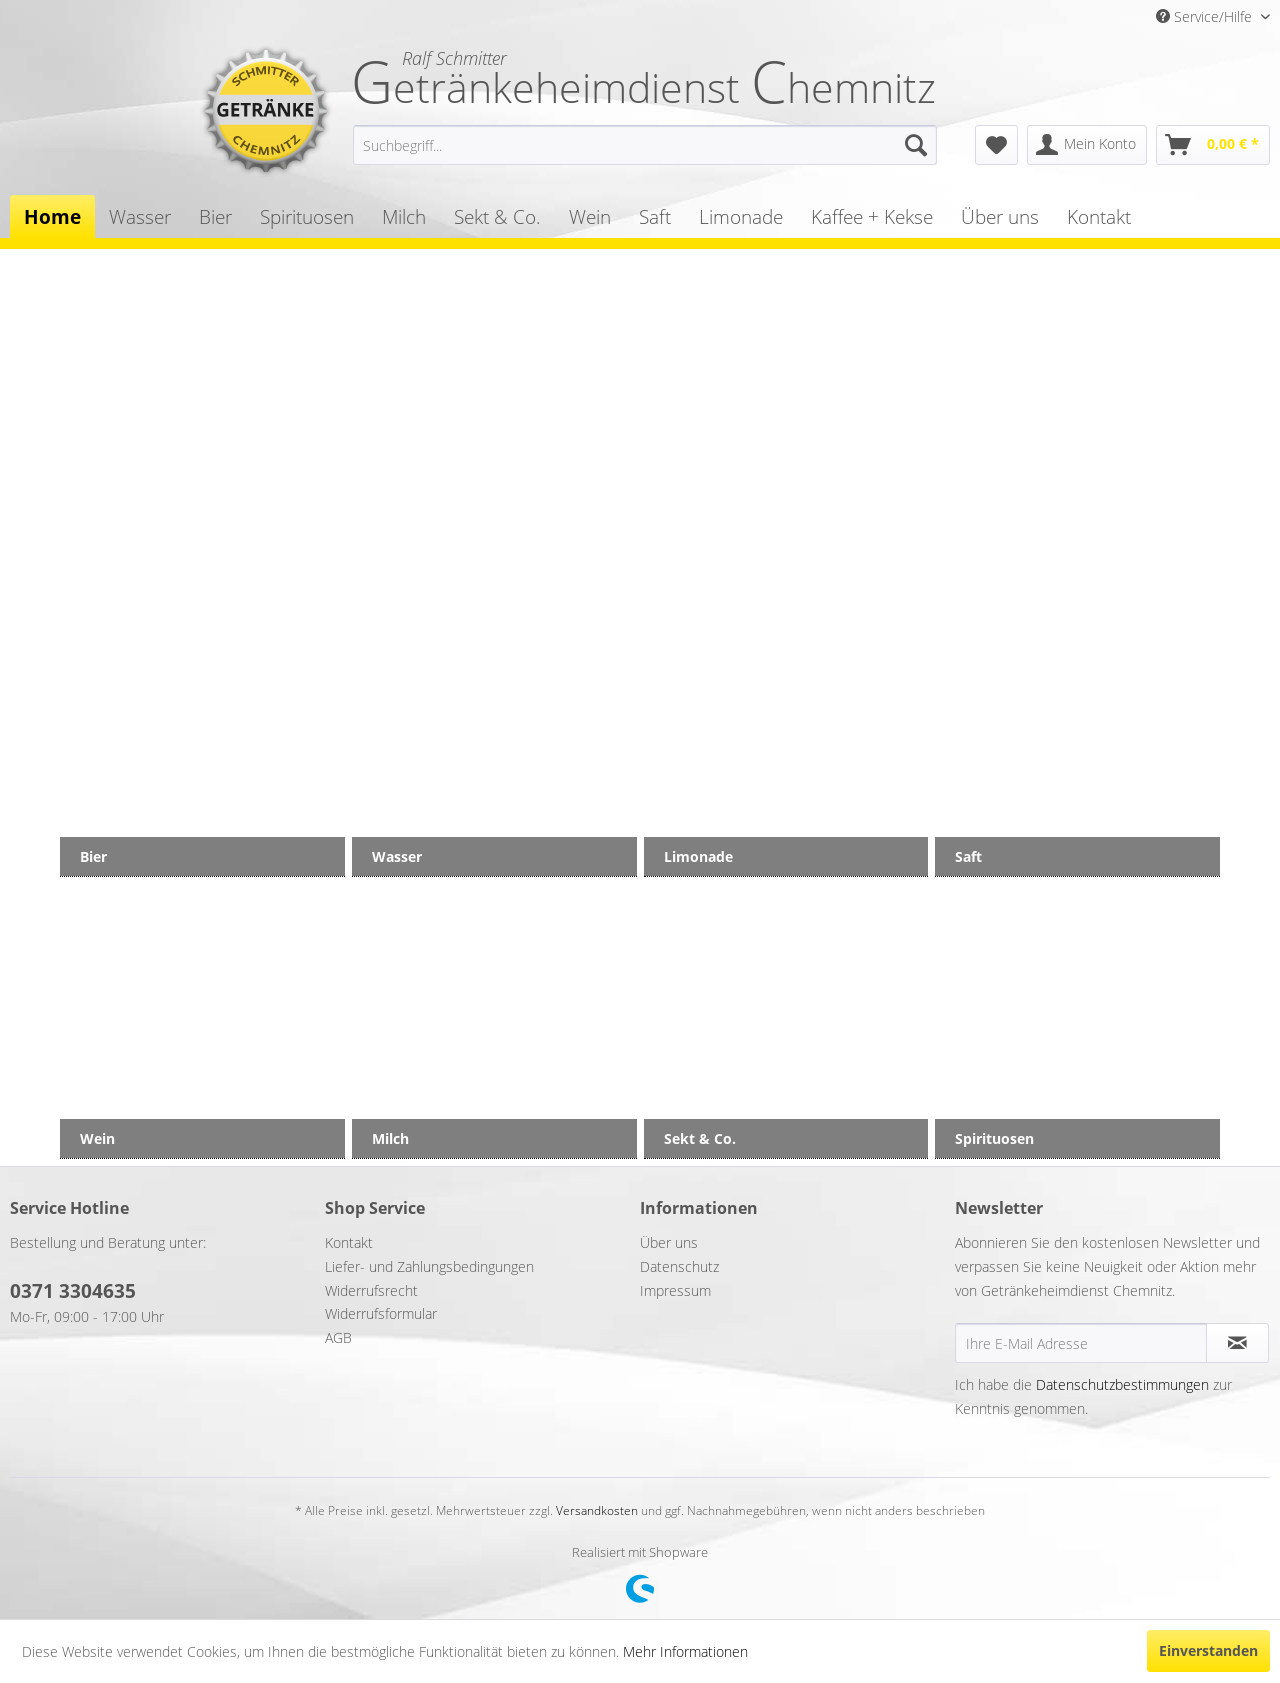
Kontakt (349, 1242)
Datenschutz (679, 1266)
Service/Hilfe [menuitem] (1206, 16)
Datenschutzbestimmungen (1122, 1384)
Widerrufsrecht (371, 1290)
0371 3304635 (73, 1291)
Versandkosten (597, 1510)
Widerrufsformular (381, 1313)
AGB (338, 1337)
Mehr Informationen (685, 1651)
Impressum (675, 1290)
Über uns (669, 1242)
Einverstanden (1208, 1650)
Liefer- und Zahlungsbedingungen (429, 1266)
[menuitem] (645, 145)
